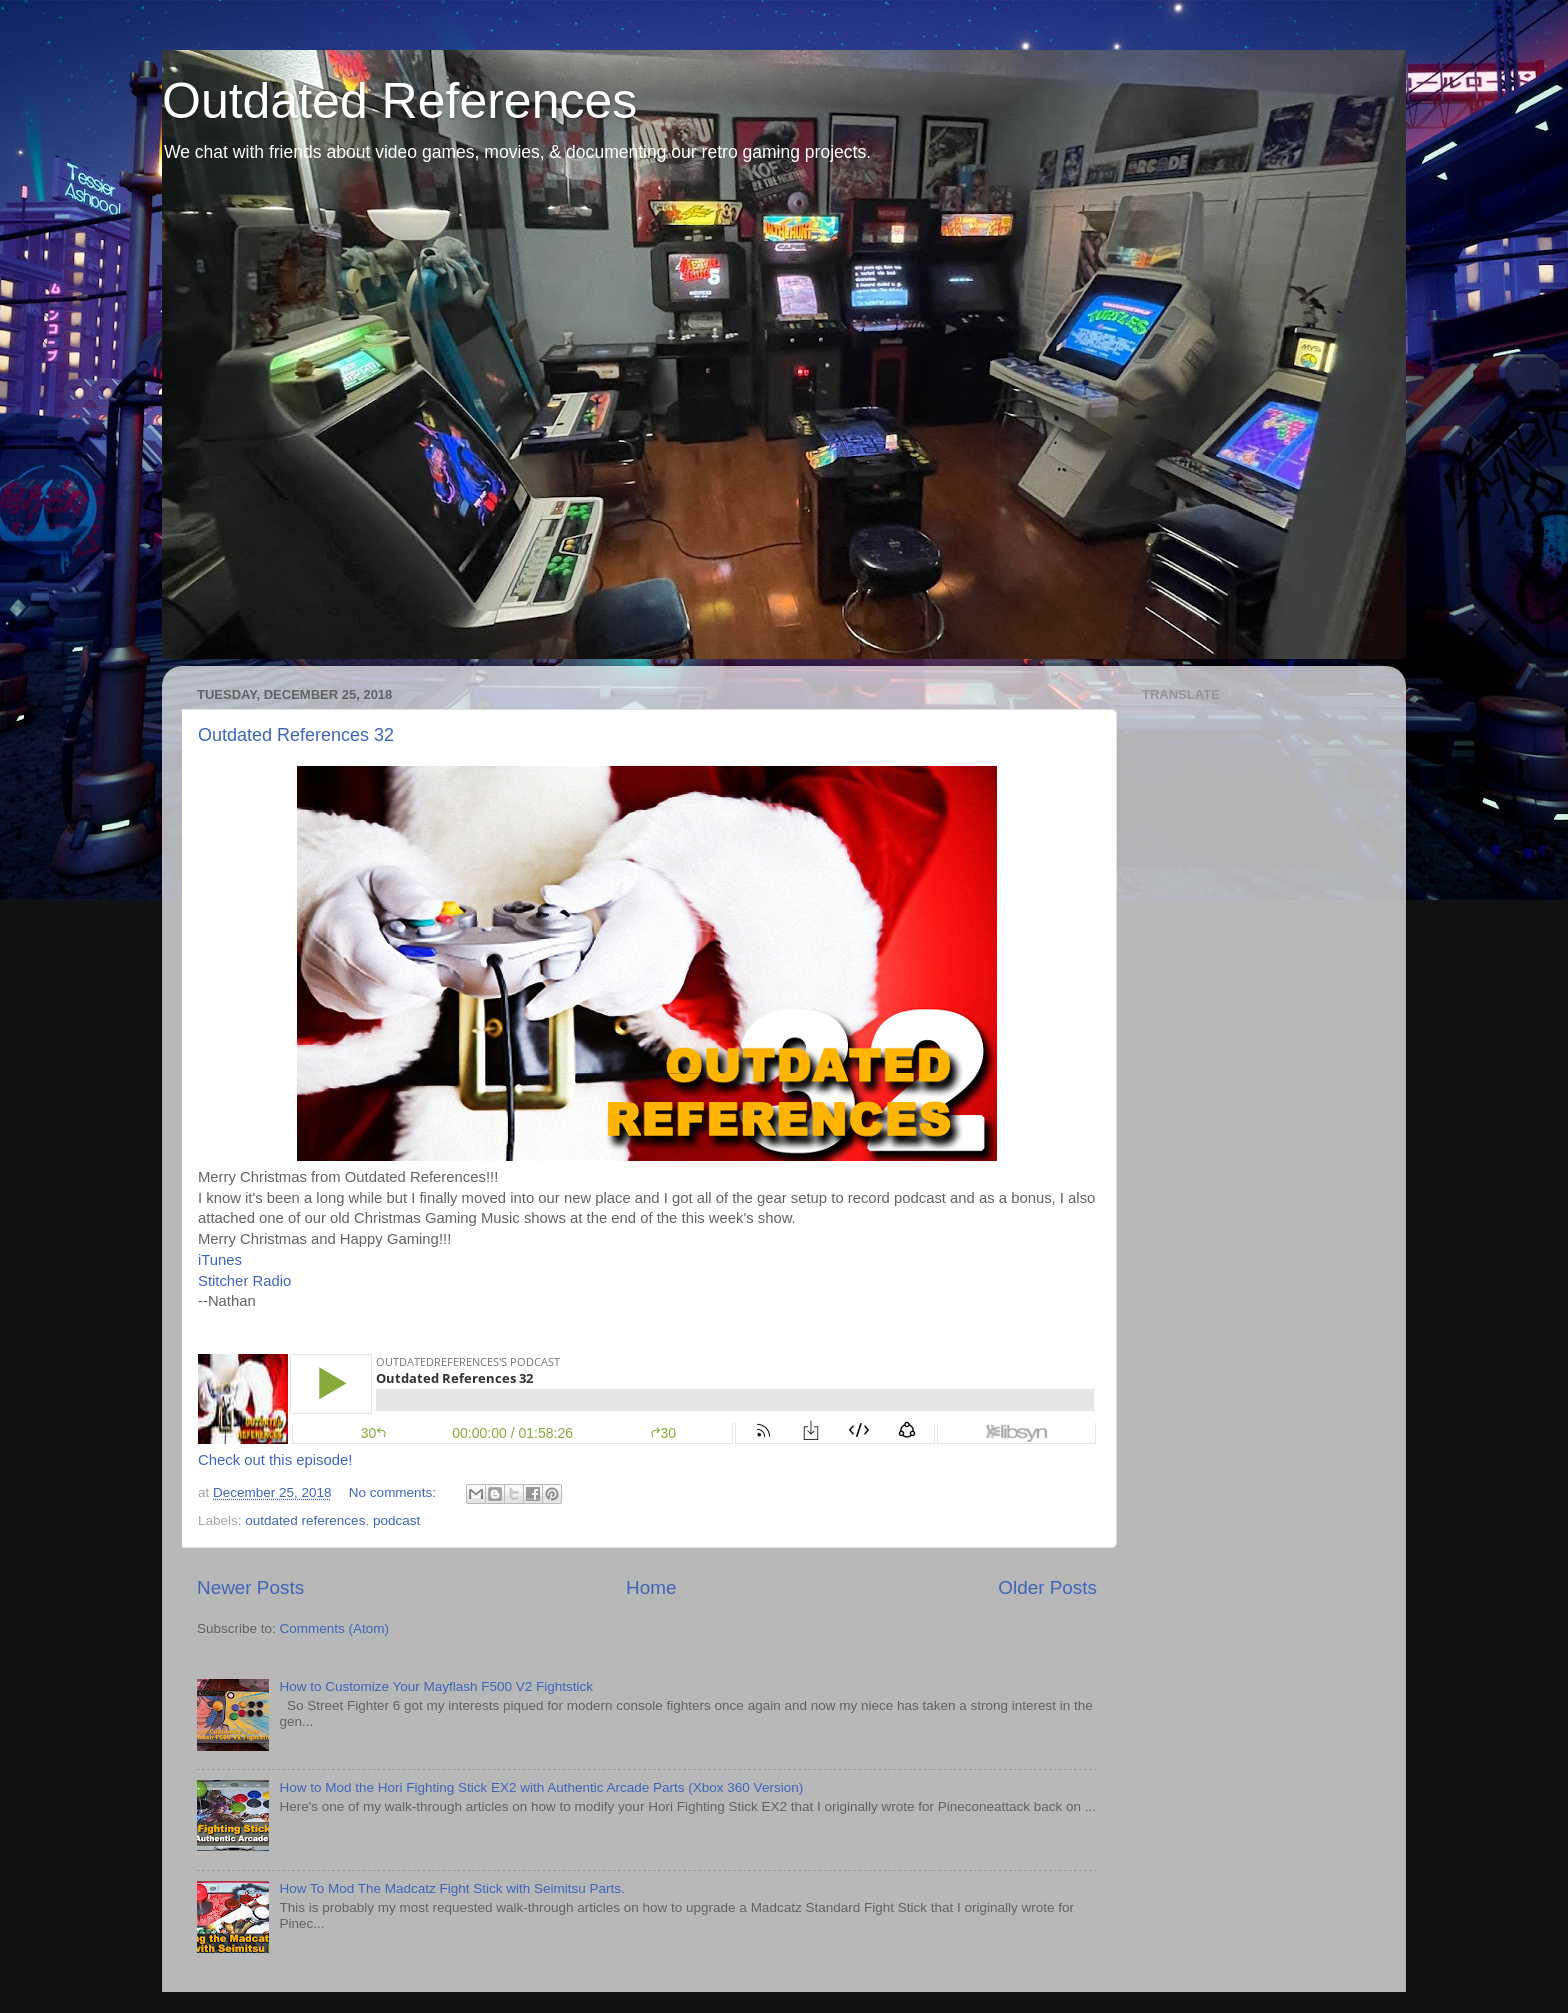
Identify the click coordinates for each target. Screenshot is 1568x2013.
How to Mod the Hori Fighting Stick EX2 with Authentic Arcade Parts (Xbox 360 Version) (541, 1787)
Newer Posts (250, 1587)
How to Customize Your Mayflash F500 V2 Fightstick (436, 1686)
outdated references (305, 1520)
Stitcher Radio (244, 1281)
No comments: (394, 1492)
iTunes (220, 1260)
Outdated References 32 (296, 735)
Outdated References (399, 101)
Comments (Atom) (335, 1628)
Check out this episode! (275, 1460)
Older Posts (1047, 1587)
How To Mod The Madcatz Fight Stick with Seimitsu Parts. (451, 1888)
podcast (396, 1520)
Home (651, 1587)
